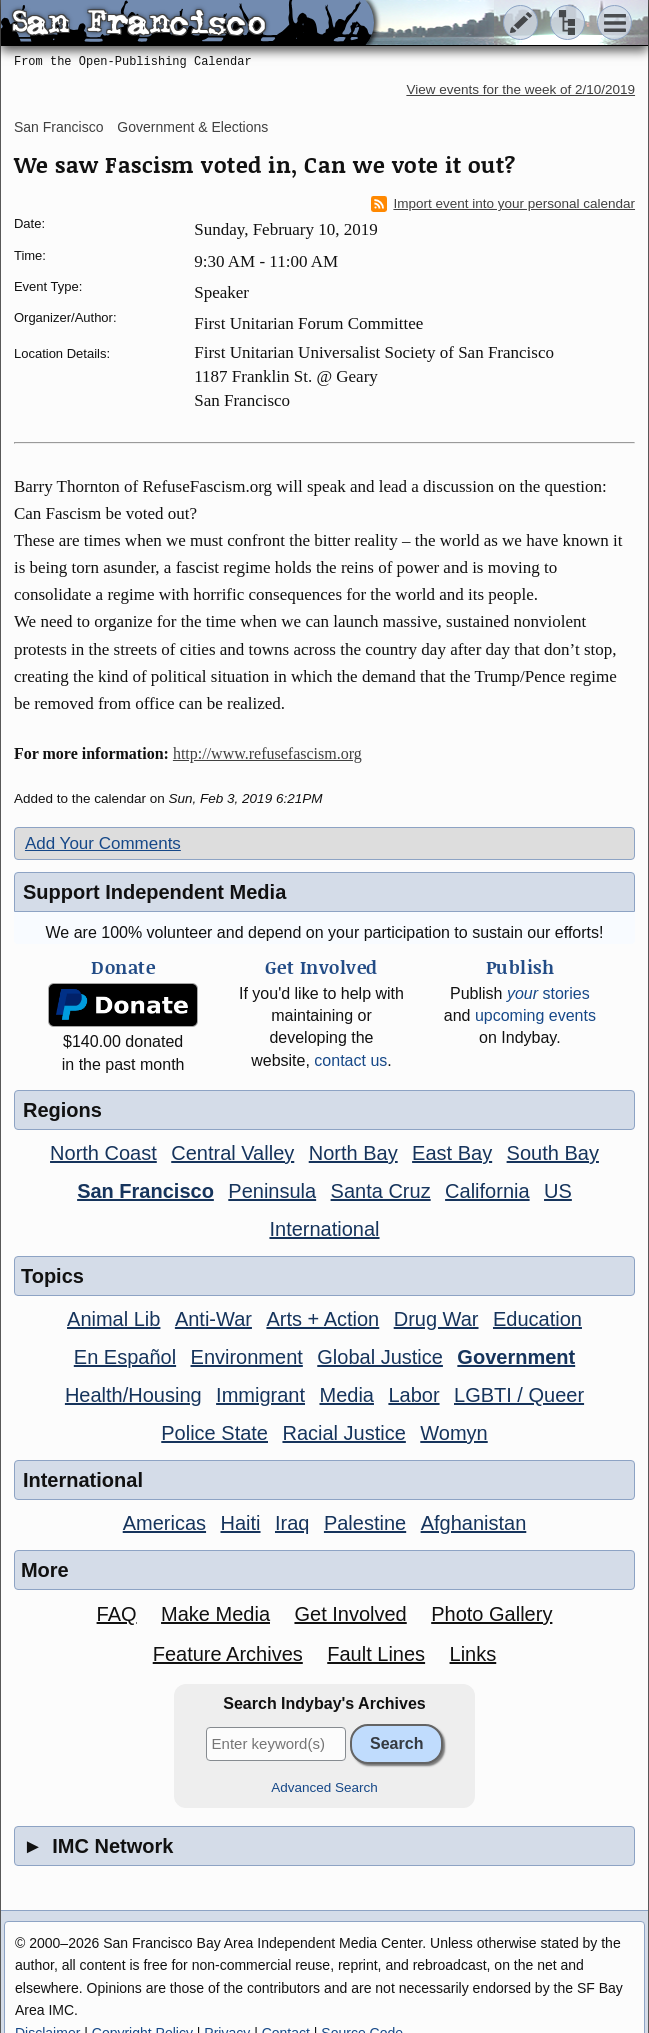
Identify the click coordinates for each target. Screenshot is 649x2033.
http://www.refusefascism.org (267, 753)
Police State (214, 1433)
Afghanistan (474, 1523)
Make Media (215, 1614)
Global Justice (380, 1357)
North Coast (103, 1153)
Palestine (365, 1523)
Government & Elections (192, 127)
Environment (247, 1357)
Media (346, 1395)
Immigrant (260, 1395)
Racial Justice (343, 1433)
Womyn (453, 1433)
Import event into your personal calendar (503, 204)
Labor (413, 1395)
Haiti (241, 1523)
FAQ (117, 1614)
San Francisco (58, 127)
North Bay (353, 1153)
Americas (164, 1523)
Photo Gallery (491, 1614)
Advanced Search (324, 1787)
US (558, 1191)
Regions (62, 1110)
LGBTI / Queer (519, 1395)
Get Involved (350, 1614)
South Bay (553, 1153)
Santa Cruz (381, 1191)
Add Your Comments (103, 843)
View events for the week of (520, 89)
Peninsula (272, 1191)
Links (473, 1654)
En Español (125, 1357)
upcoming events (535, 1015)
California (487, 1191)
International (324, 1229)
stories (548, 993)
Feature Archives (228, 1654)
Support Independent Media (154, 892)
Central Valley (232, 1153)
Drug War (436, 1319)
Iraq (292, 1523)
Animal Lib (113, 1319)
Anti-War (213, 1319)
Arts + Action (322, 1319)
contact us (350, 1060)
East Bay (452, 1153)
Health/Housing (133, 1395)
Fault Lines (376, 1654)
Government (516, 1357)
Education (537, 1319)
